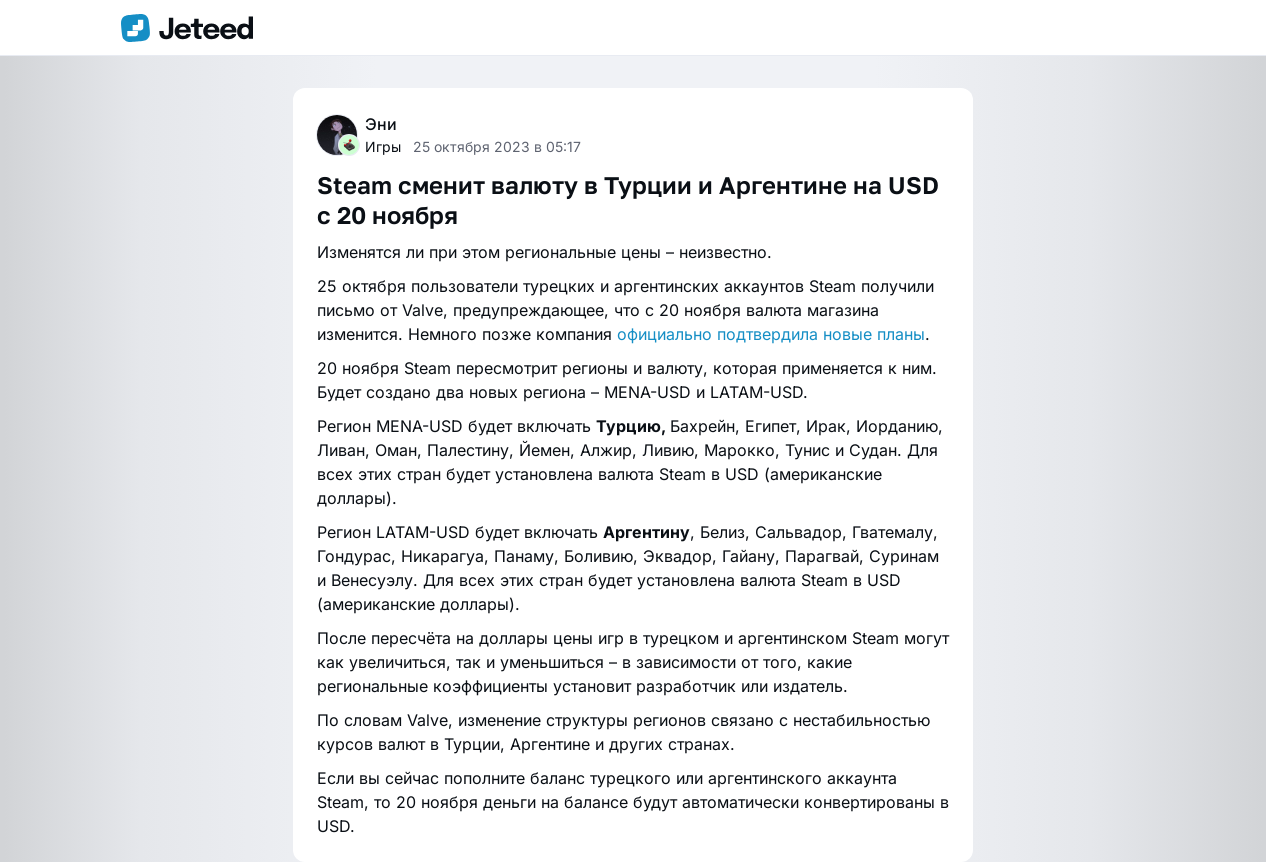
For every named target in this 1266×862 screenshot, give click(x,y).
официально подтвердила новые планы (771, 334)
